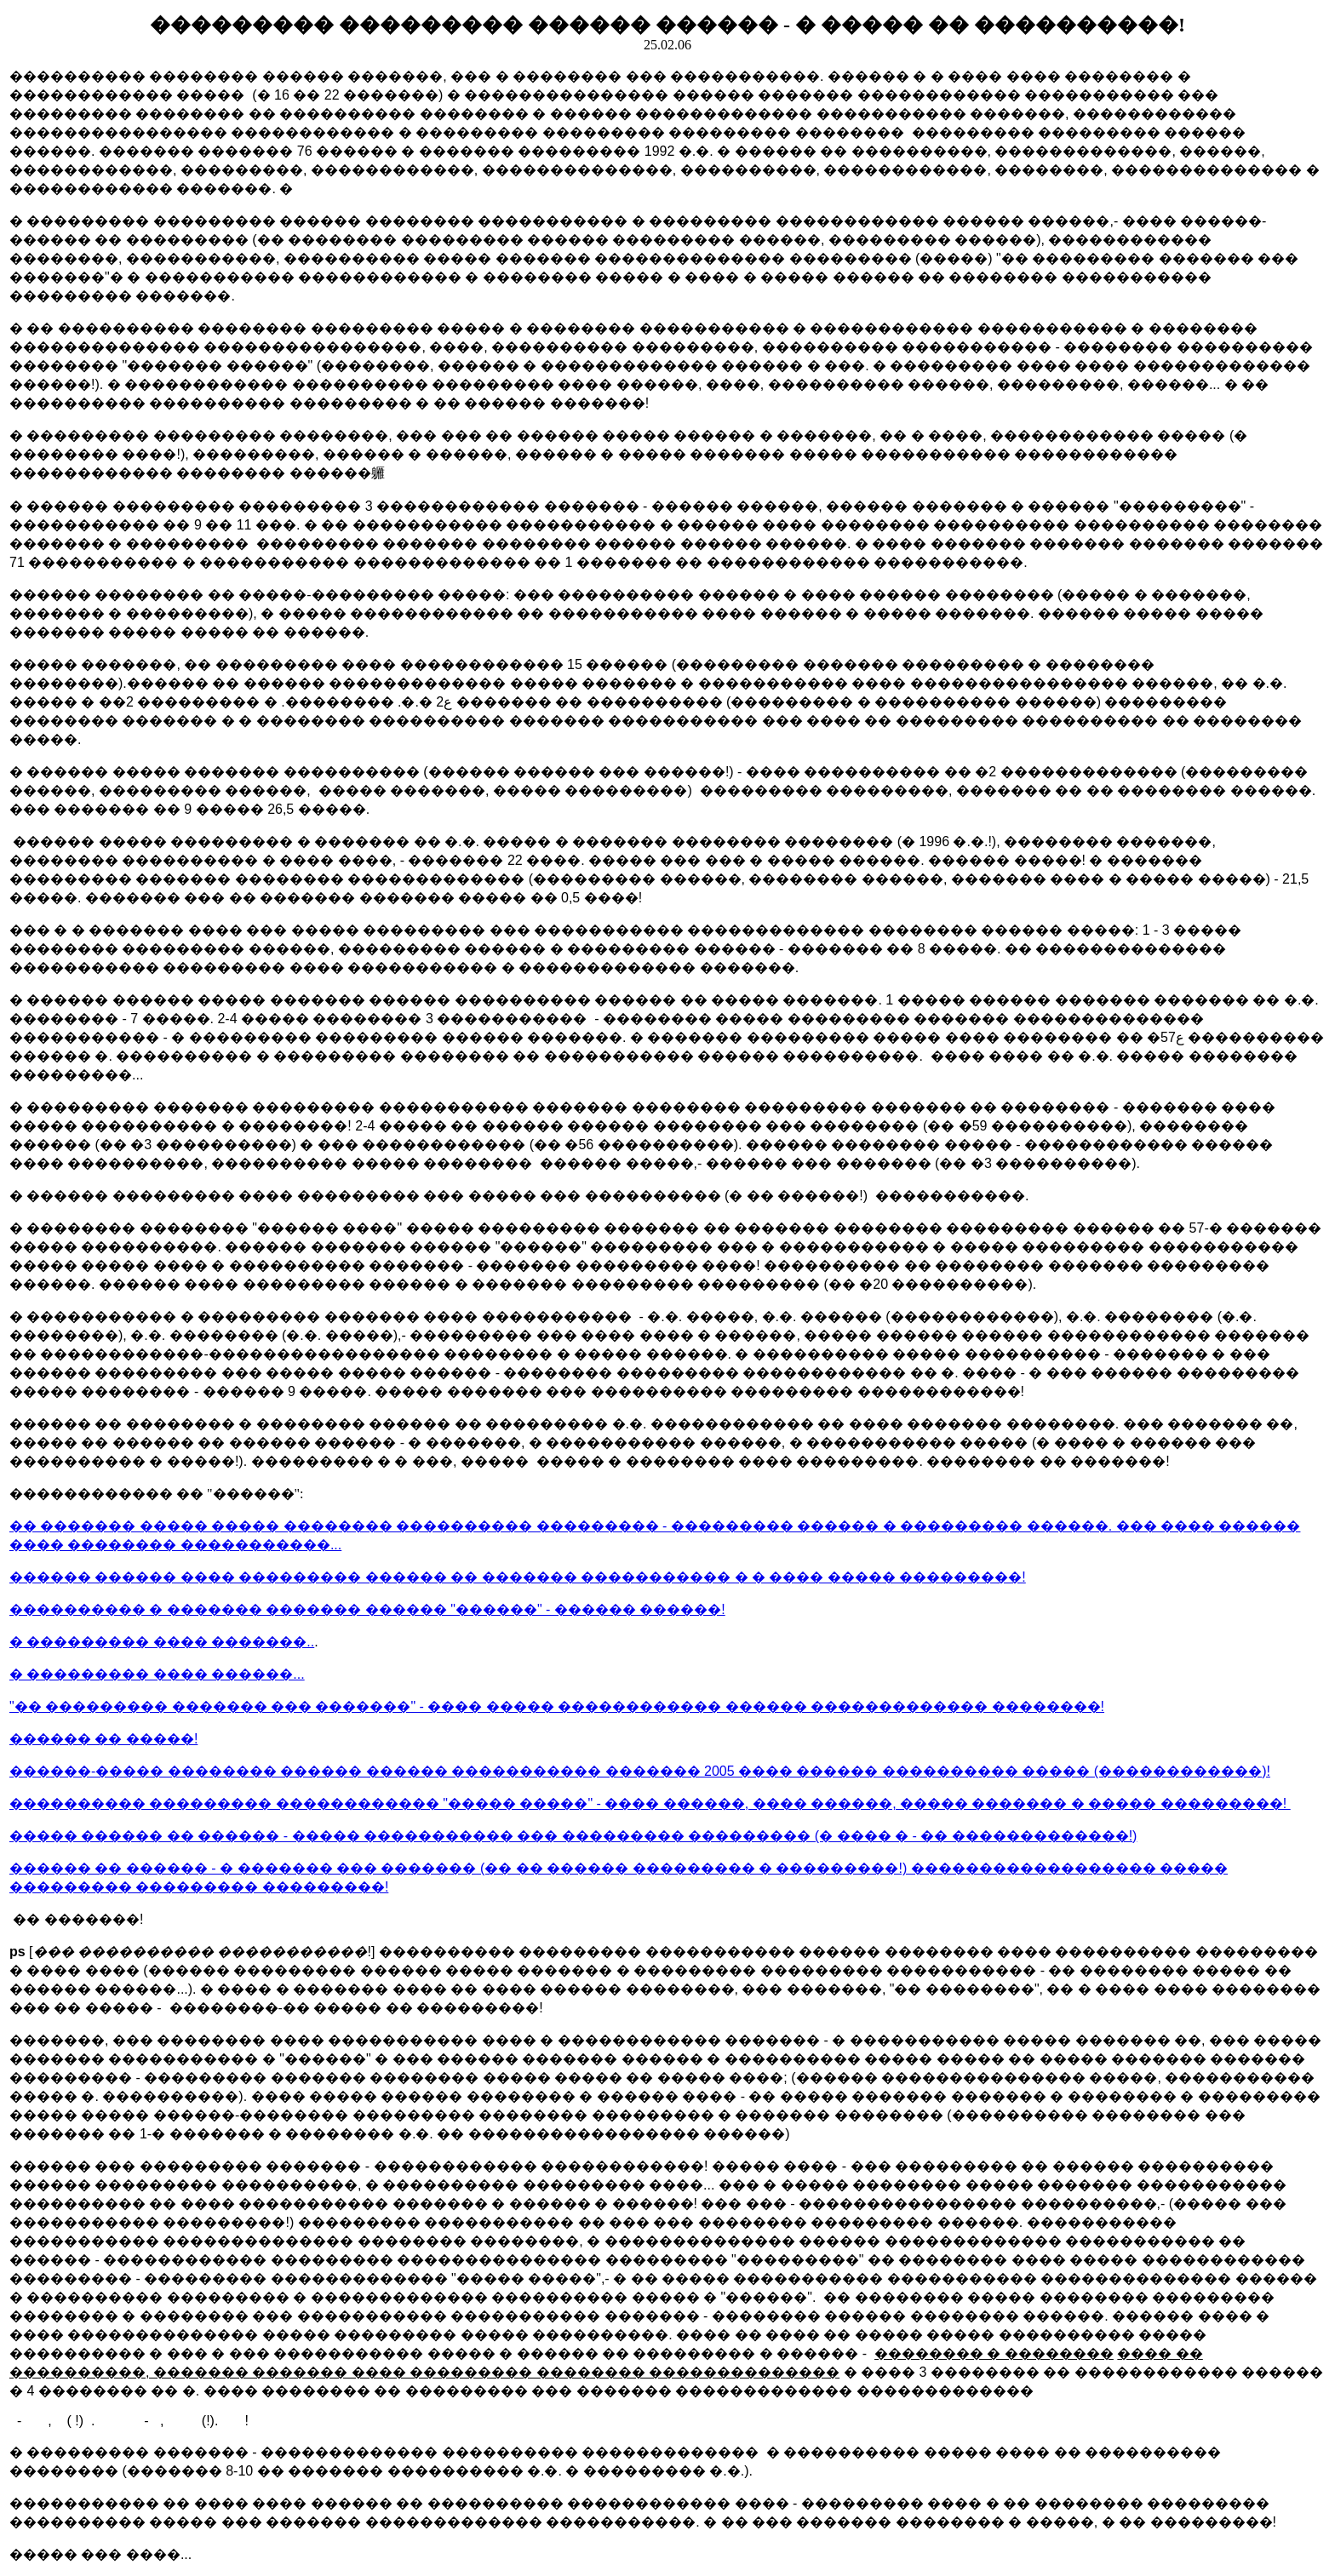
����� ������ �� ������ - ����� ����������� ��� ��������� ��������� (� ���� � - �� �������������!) (573, 1836)
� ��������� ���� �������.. (161, 1641)
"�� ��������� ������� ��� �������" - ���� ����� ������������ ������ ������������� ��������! (556, 1706)
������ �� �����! (103, 1739)
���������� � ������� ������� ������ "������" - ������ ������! (367, 1609)
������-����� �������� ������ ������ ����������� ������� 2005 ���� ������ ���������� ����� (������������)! (639, 1771)
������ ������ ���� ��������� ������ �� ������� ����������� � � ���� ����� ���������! (517, 1577)
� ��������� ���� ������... (157, 1674)
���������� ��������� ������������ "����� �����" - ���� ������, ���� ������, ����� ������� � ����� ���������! (650, 1803)
